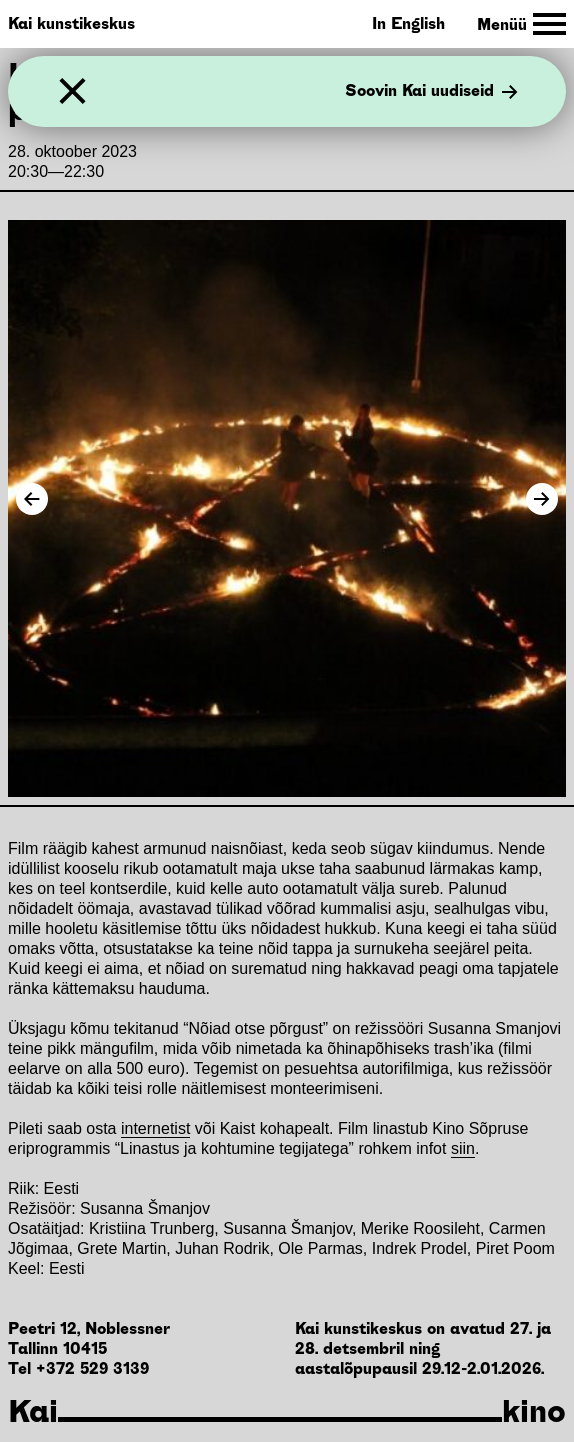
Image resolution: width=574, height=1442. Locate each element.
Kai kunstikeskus (71, 23)
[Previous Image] (32, 499)
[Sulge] (72, 91)
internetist (155, 1128)
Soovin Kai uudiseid (431, 92)
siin (463, 1148)
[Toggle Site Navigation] (521, 24)
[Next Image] (542, 499)
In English (408, 23)
